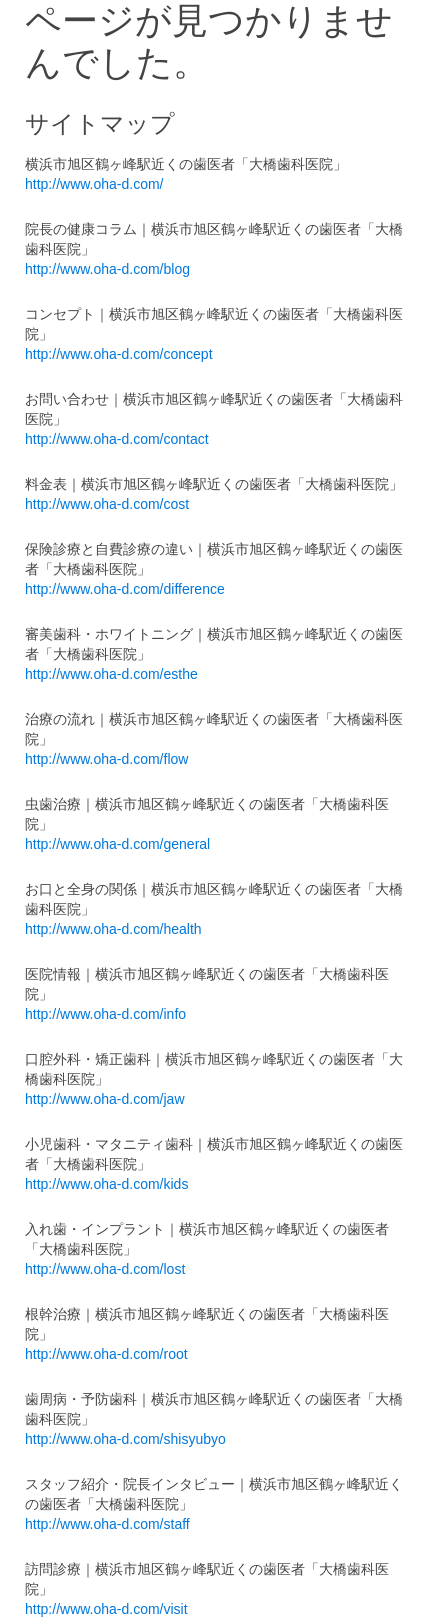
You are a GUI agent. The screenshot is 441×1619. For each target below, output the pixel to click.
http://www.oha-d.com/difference (125, 589)
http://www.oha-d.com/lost (105, 1269)
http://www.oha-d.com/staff (107, 1524)
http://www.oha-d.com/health (113, 929)
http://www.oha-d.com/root (106, 1354)
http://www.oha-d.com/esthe (111, 674)
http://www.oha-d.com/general (117, 844)
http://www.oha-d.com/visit (106, 1609)
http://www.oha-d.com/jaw (105, 1099)
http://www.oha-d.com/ (94, 184)
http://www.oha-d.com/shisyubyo (125, 1439)
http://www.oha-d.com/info (105, 1014)
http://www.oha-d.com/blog (107, 269)
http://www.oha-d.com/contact (117, 439)
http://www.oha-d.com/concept (119, 354)
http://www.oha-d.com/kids (106, 1184)
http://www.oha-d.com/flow (106, 759)
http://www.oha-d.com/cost (107, 504)
